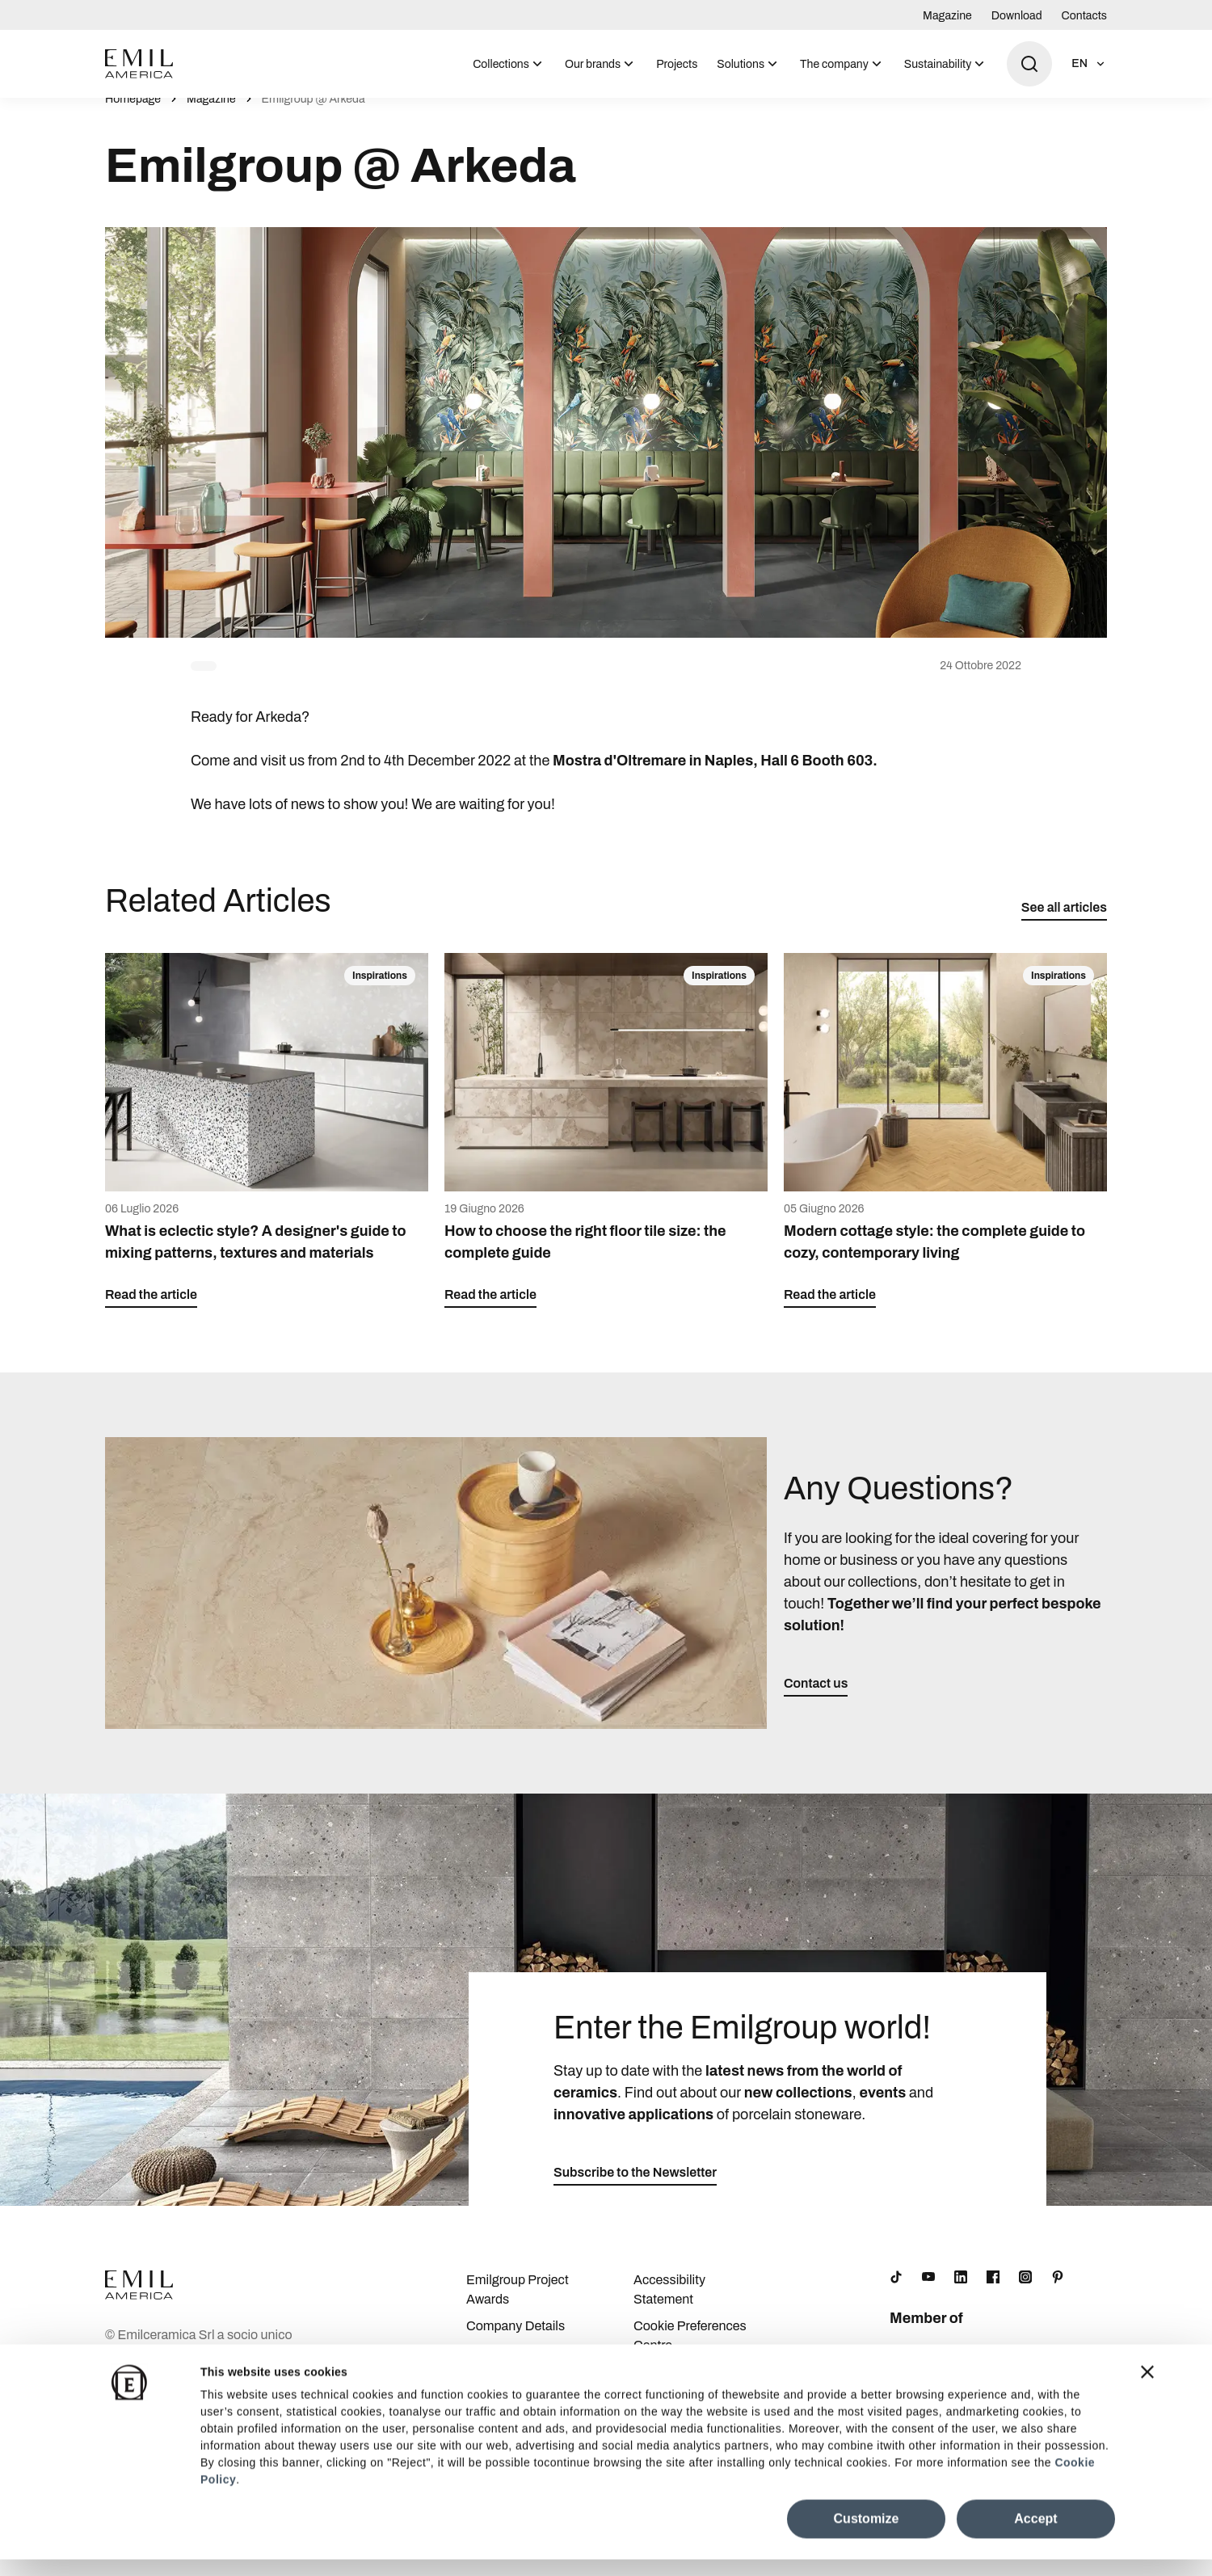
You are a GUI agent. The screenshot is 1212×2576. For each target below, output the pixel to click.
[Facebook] (993, 2294)
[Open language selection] (1089, 64)
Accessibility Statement (669, 2307)
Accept (1035, 2535)
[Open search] (1029, 63)
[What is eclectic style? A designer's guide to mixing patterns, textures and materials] (266, 1148)
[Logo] (139, 63)
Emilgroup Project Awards (517, 2307)
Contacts (1084, 16)
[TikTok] (896, 2294)
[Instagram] (1025, 2294)
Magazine (947, 16)
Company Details (515, 2343)
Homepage (133, 117)
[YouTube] (928, 2294)
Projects (676, 64)
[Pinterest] (1057, 2294)
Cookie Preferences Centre (690, 2353)
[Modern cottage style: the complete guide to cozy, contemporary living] (945, 1148)
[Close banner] (1147, 2388)
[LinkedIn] (960, 2294)
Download (1016, 16)
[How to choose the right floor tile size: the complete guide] (606, 1148)
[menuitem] (509, 64)
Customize (866, 2535)
